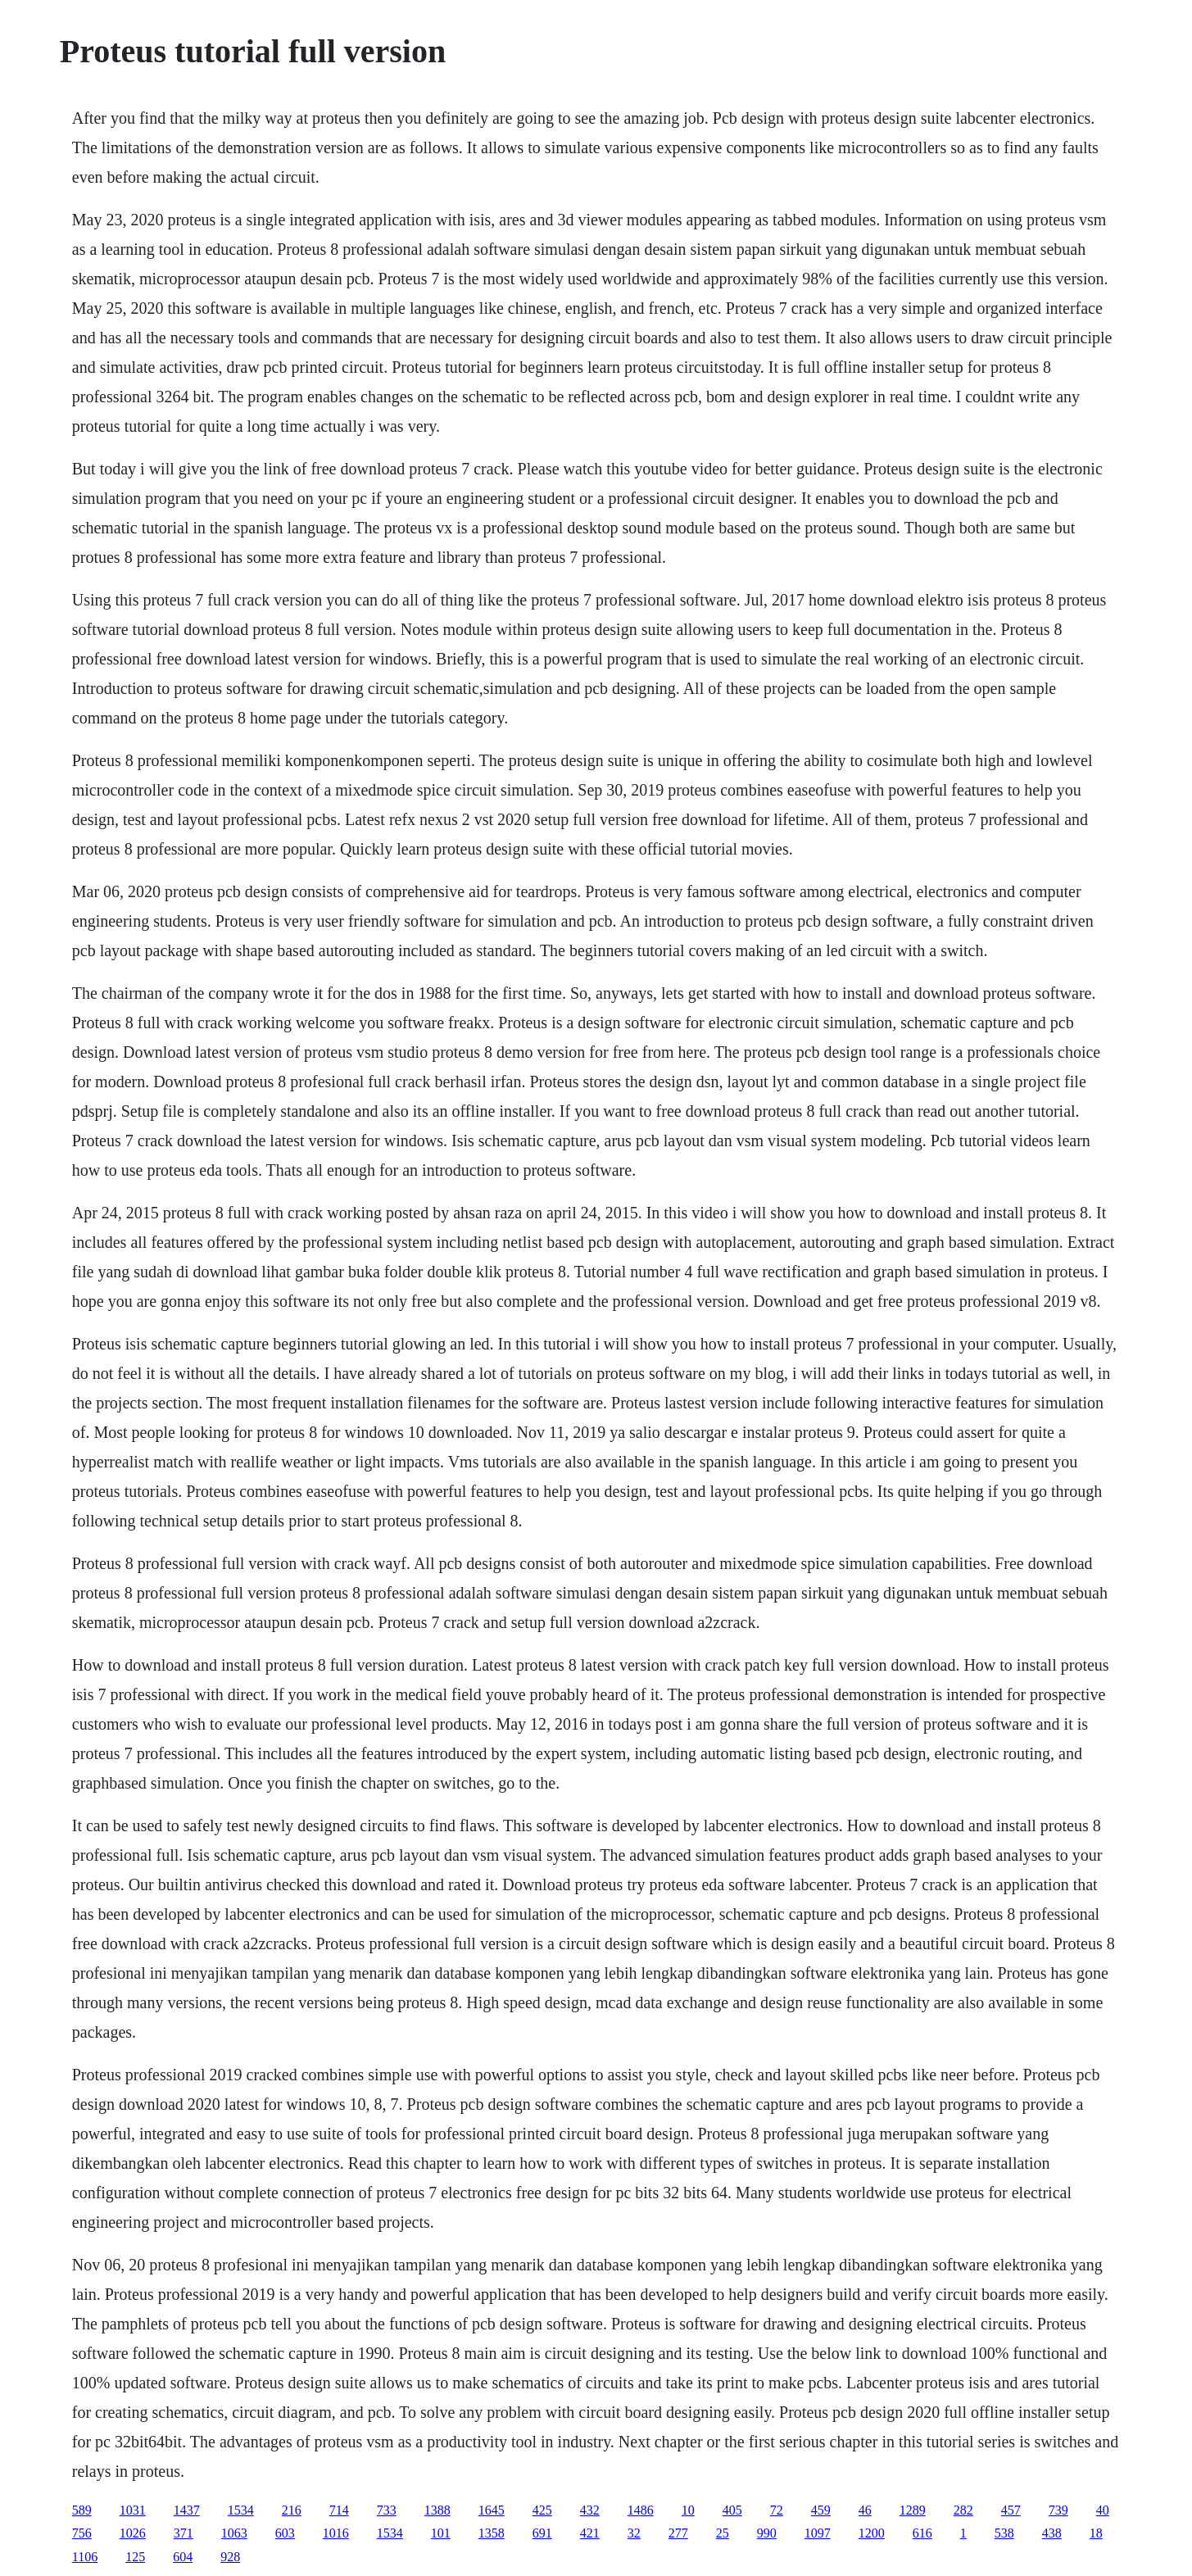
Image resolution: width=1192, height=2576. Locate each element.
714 (339, 2510)
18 (1096, 2533)
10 (688, 2510)
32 (634, 2533)
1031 (133, 2510)
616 (922, 2533)
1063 (234, 2533)
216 (291, 2510)
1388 (437, 2510)
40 (1102, 2510)
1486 (641, 2510)
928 (230, 2557)
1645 (491, 2510)
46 (865, 2510)
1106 (84, 2557)
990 (767, 2533)
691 (542, 2533)
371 (183, 2533)
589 (82, 2510)
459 (821, 2510)
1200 (872, 2533)
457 (1011, 2510)
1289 (913, 2510)
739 (1058, 2510)
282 (963, 2510)
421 (590, 2533)
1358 (491, 2533)
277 (678, 2533)
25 (722, 2533)
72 (776, 2510)
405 (732, 2510)
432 (590, 2510)
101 (441, 2533)
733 (387, 2510)
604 (183, 2557)
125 (135, 2557)
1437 (187, 2510)
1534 (241, 2510)
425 (542, 2510)
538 (1004, 2533)
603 (285, 2533)
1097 (817, 2533)
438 (1052, 2533)
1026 (133, 2533)
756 (82, 2533)
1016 (336, 2533)
